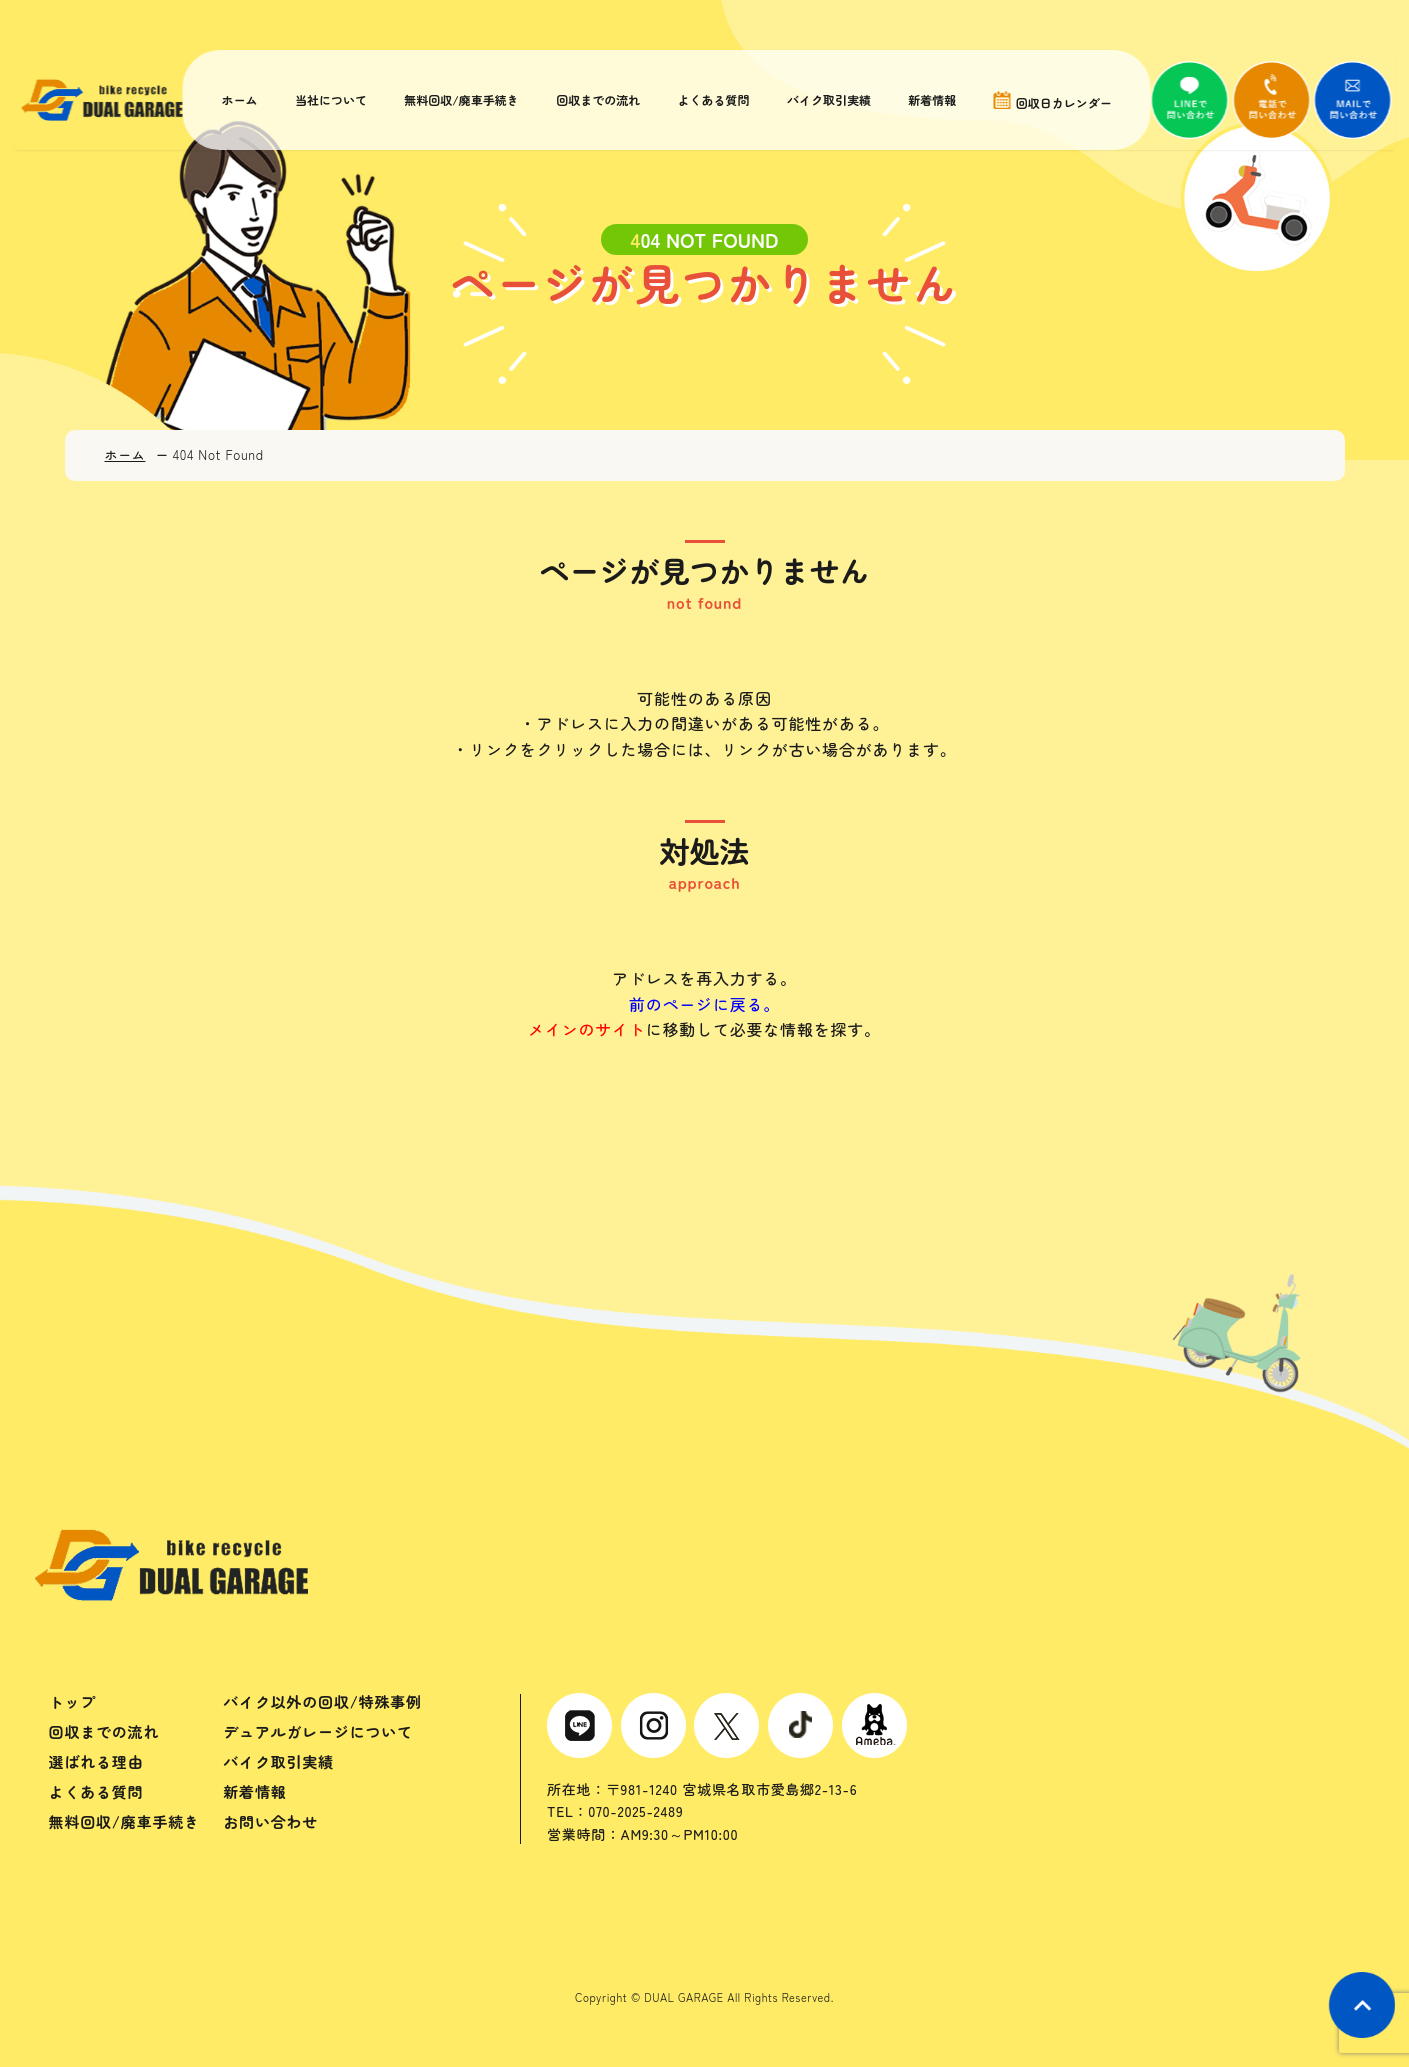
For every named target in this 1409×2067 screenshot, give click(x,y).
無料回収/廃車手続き (459, 100)
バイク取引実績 (824, 100)
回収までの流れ (595, 100)
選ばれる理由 (96, 1761)
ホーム (240, 100)
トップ (72, 1701)
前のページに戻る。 (704, 1004)
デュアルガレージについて (318, 1731)
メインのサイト (587, 1029)
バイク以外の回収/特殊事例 (322, 1701)
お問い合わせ (270, 1821)
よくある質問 (709, 100)
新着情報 (926, 100)
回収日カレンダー (1045, 100)
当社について (330, 100)
